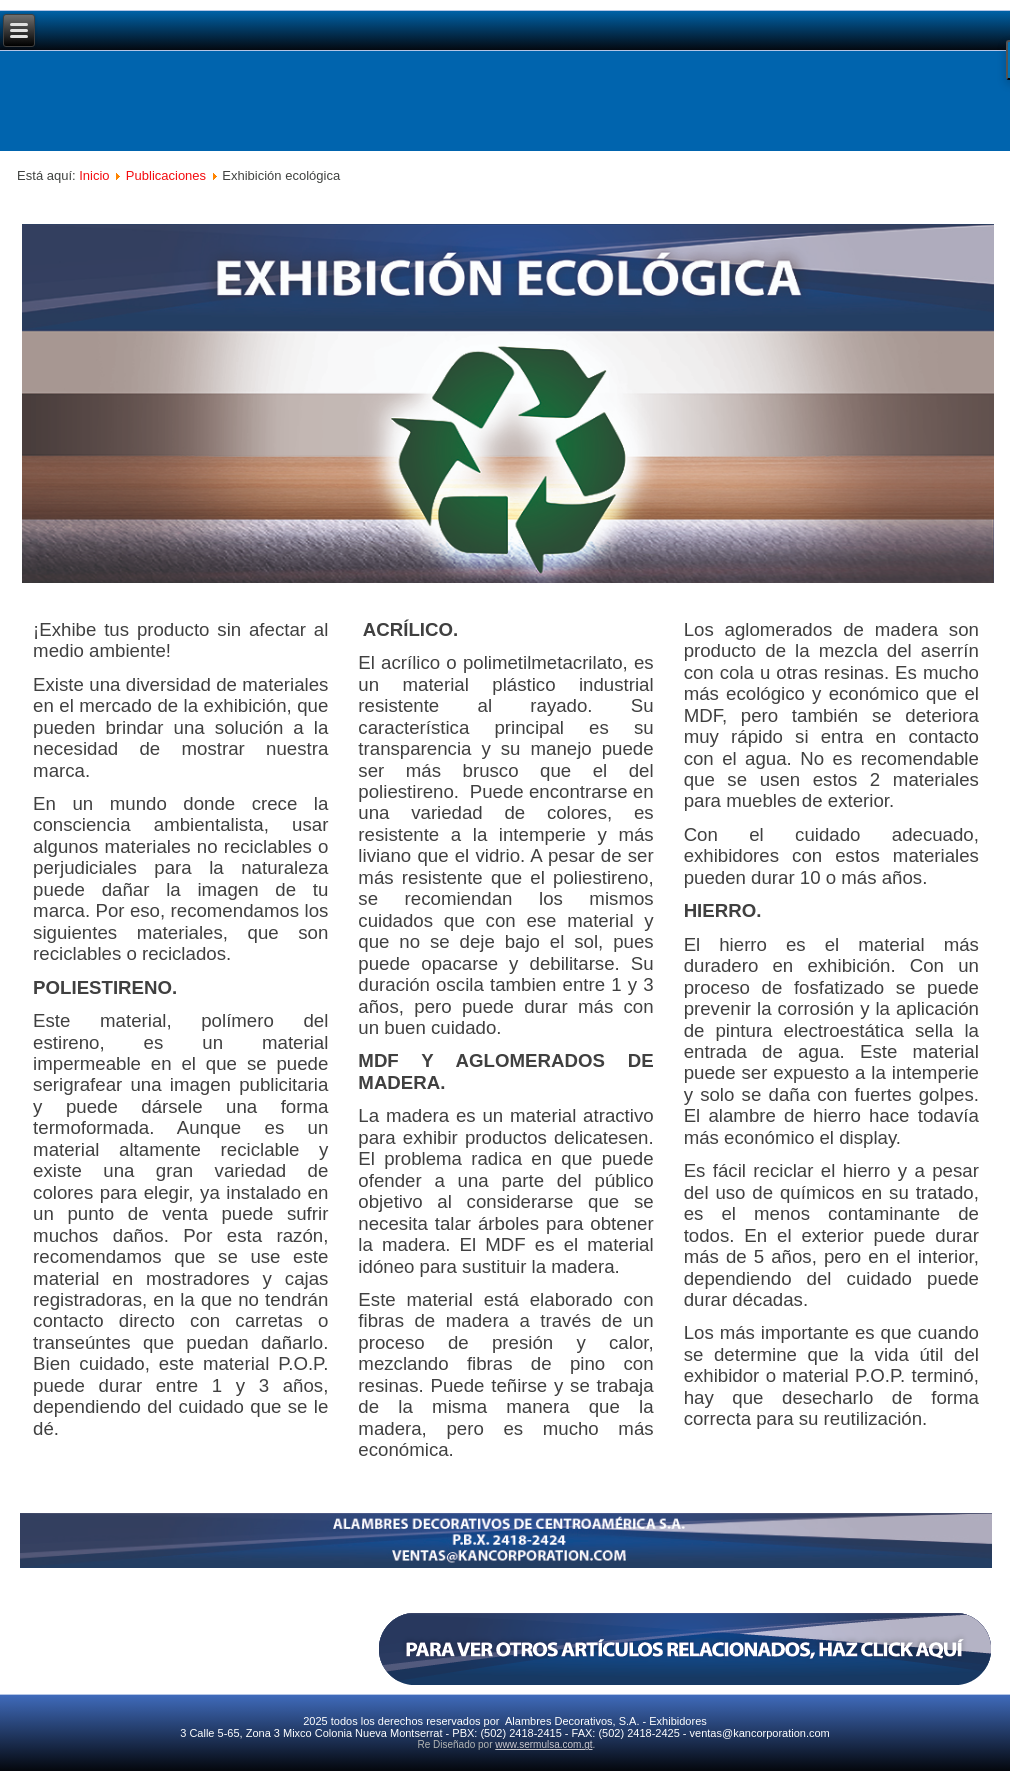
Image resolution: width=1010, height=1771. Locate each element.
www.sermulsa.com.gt (543, 1744)
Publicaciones (166, 175)
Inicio (94, 175)
